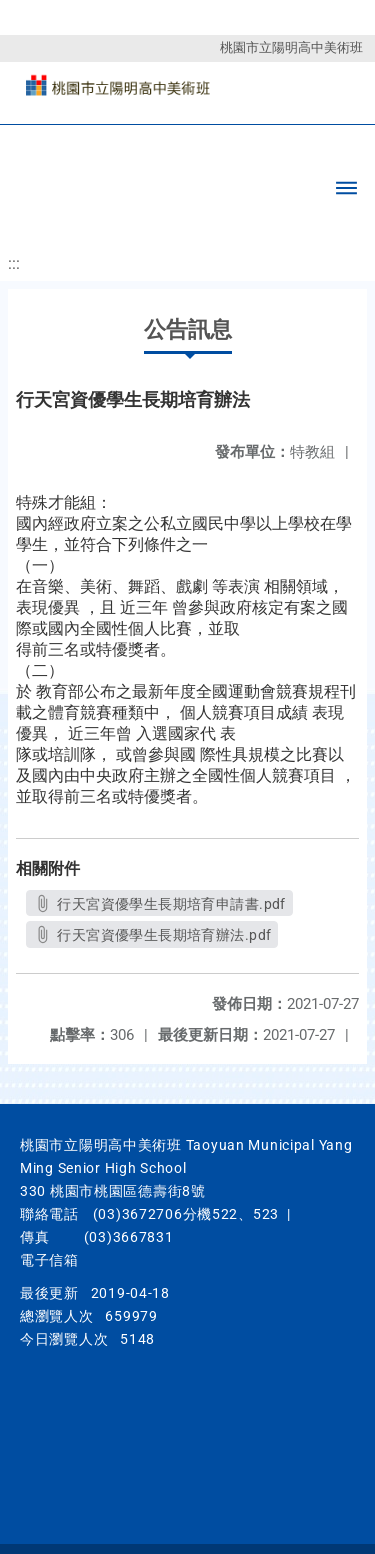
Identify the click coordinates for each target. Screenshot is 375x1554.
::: (14, 263)
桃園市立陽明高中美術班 (291, 47)
